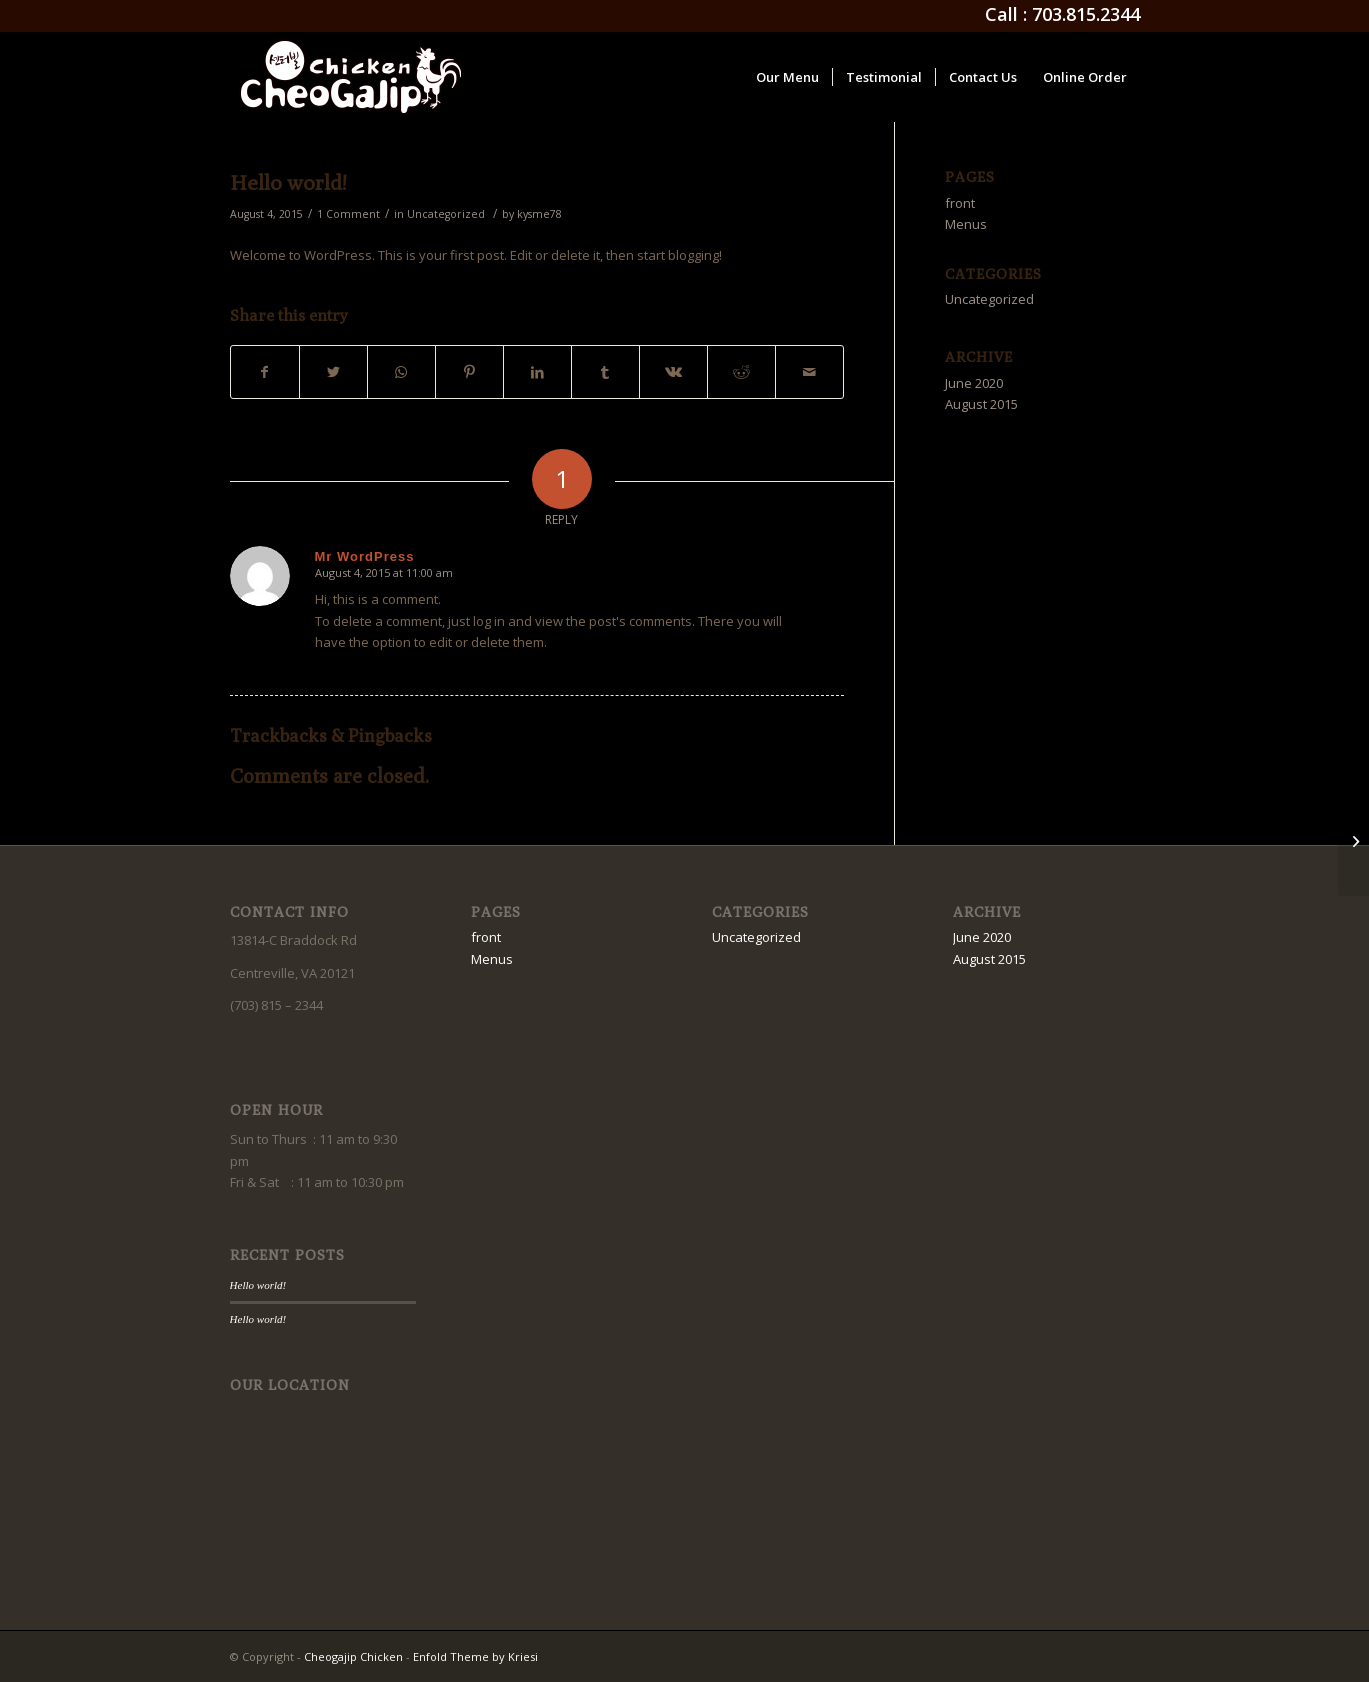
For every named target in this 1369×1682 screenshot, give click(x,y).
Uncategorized (446, 214)
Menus (966, 224)
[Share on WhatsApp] (401, 372)
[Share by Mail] (809, 372)
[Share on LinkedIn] (537, 372)
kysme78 (539, 214)
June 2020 (974, 383)
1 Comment (348, 214)
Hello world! (288, 182)
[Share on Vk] (673, 372)
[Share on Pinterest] (469, 372)
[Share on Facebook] (265, 372)
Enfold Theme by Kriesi (475, 1656)
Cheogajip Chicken (353, 1656)
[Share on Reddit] (741, 372)
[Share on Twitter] (333, 372)
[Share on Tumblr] (605, 372)
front (960, 203)
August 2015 (981, 404)
